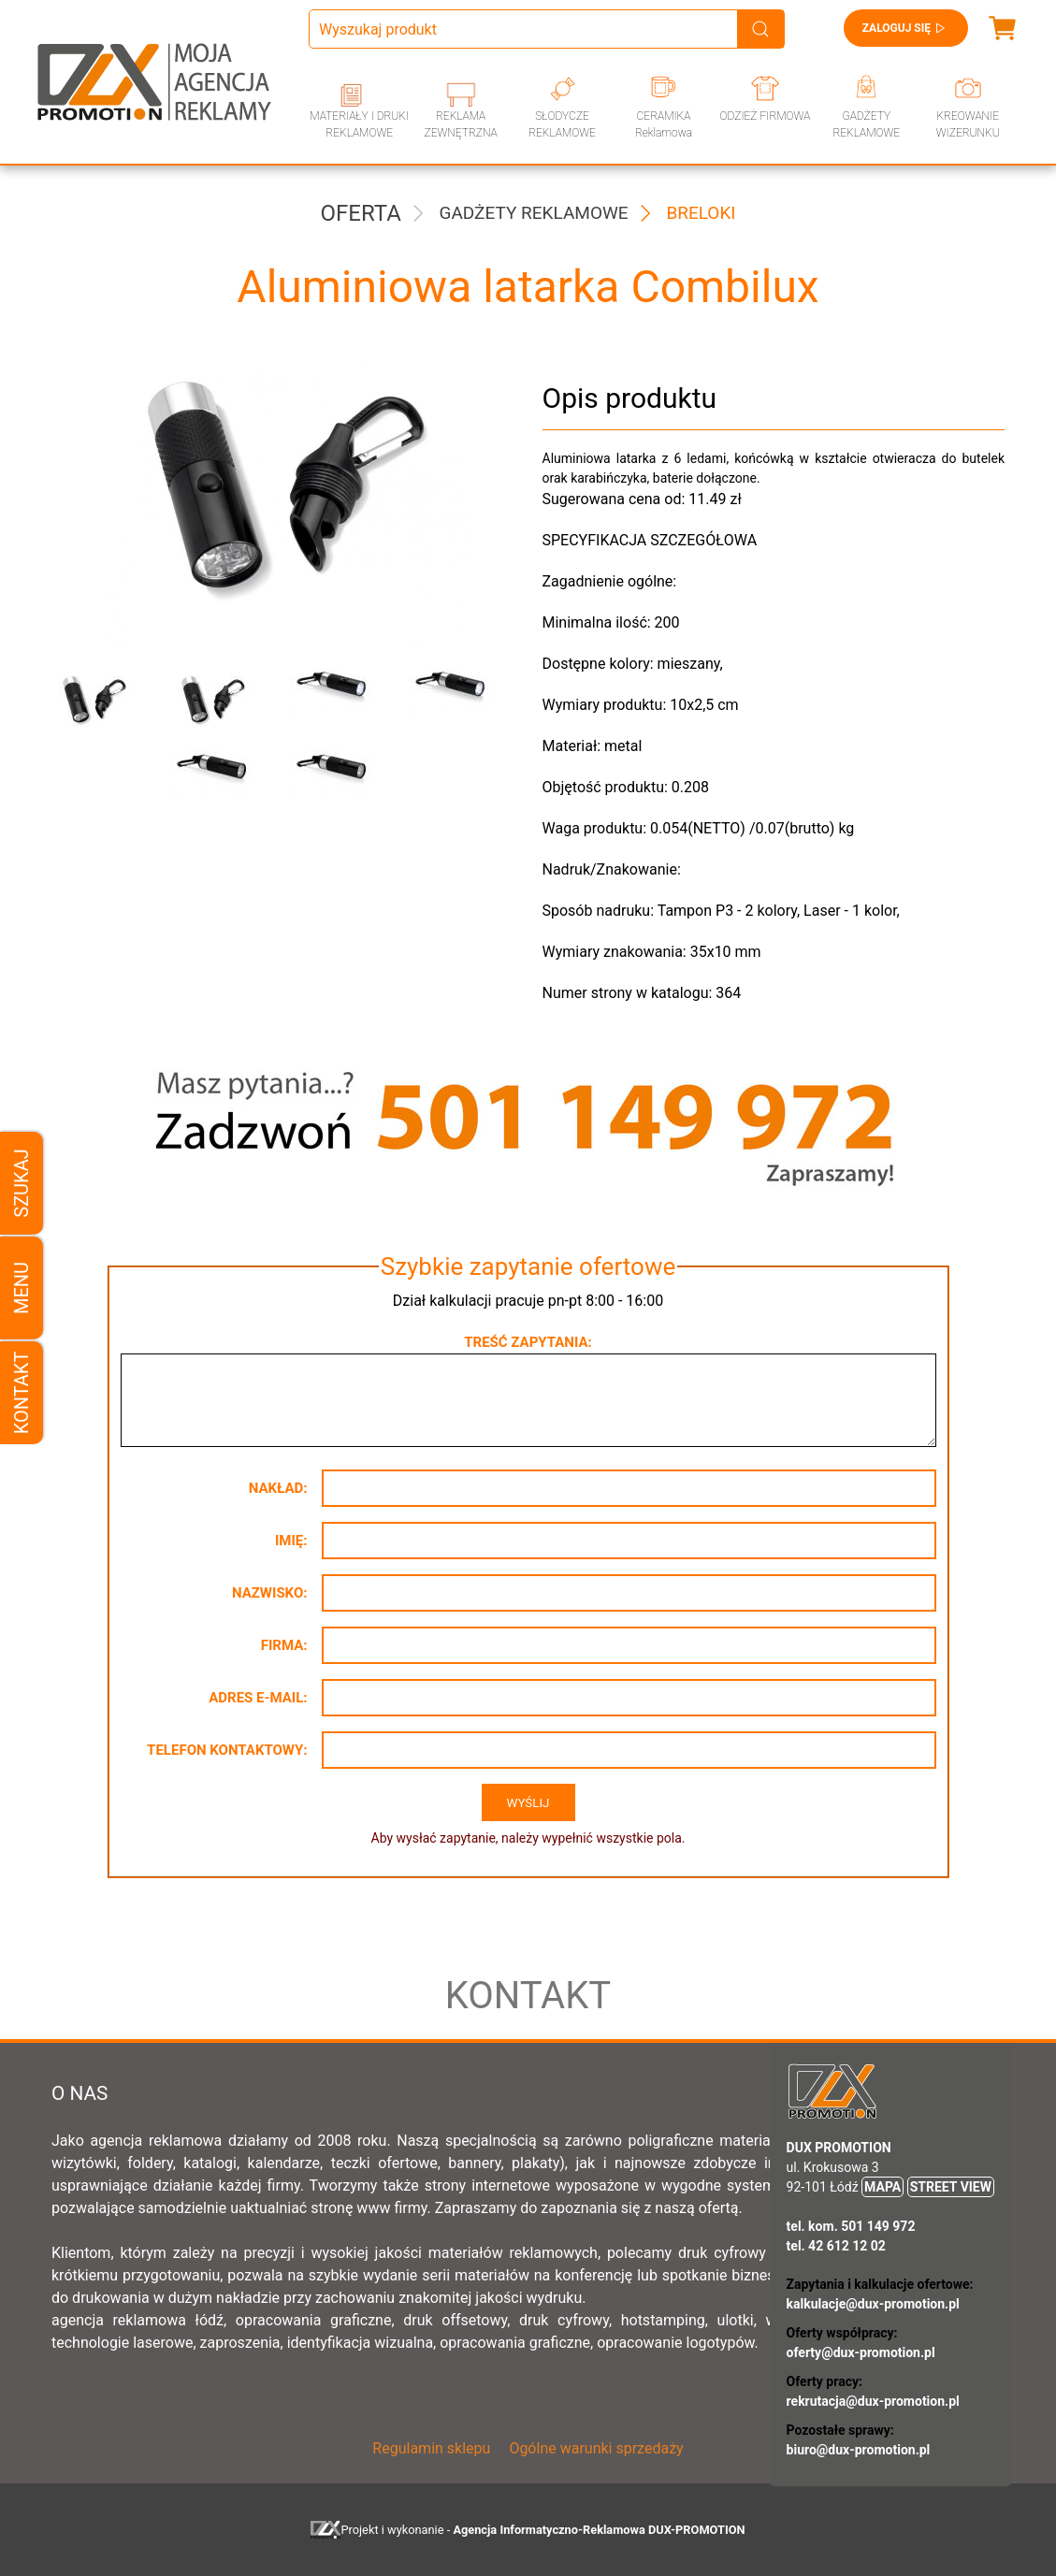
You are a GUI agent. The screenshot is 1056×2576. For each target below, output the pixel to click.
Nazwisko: (270, 1593)
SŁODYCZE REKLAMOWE (562, 124)
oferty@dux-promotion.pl (861, 2352)
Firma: (284, 1645)
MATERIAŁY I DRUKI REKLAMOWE (359, 124)
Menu (21, 1288)
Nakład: (278, 1488)
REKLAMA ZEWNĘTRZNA (460, 124)
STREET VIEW (950, 2186)
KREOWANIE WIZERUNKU (968, 124)
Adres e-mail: (258, 1697)
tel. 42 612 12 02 (836, 2245)
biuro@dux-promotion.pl (859, 2449)
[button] (96, 702)
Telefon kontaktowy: (227, 1750)
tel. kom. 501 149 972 (851, 2226)
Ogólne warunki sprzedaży (596, 2448)
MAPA (882, 2186)
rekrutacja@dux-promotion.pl (873, 2401)
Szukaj (21, 1183)
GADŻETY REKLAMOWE (866, 124)
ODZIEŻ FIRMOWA (765, 116)
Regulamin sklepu (431, 2448)
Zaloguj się (905, 28)
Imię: (291, 1540)
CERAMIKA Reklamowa (663, 124)
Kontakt (21, 1393)
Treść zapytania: (527, 1342)
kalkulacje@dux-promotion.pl (873, 2303)
